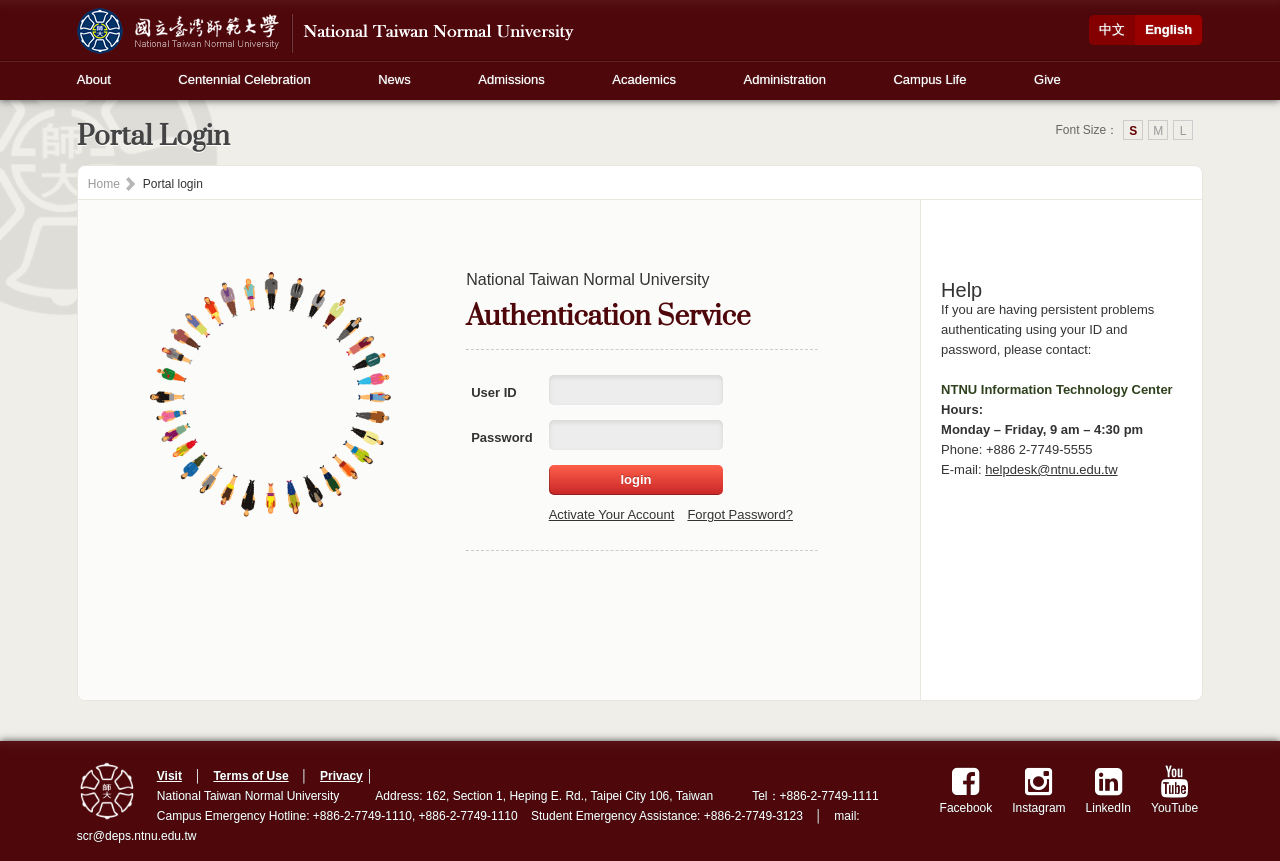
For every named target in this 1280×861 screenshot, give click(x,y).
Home (104, 184)
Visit (169, 776)
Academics (644, 79)
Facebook (966, 790)
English (1168, 29)
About (94, 79)
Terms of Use (250, 776)
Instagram (1038, 790)
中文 (1112, 29)
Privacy (341, 776)
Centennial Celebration (244, 79)
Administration (785, 79)
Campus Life (929, 79)
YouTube (1174, 790)
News (394, 79)
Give (1047, 79)
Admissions (511, 79)
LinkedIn (1108, 790)
